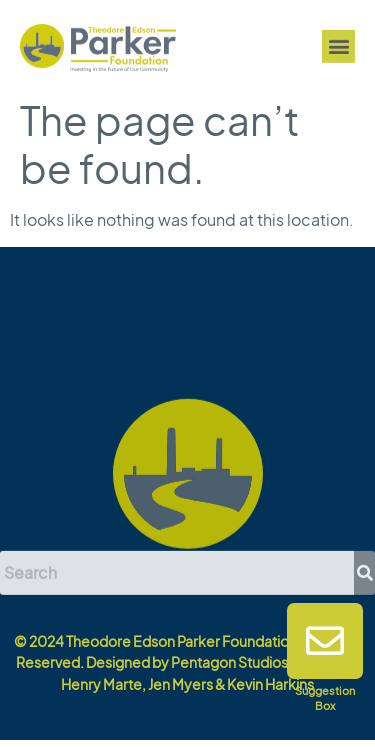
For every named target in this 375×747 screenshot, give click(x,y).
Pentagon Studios (229, 662)
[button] (338, 47)
